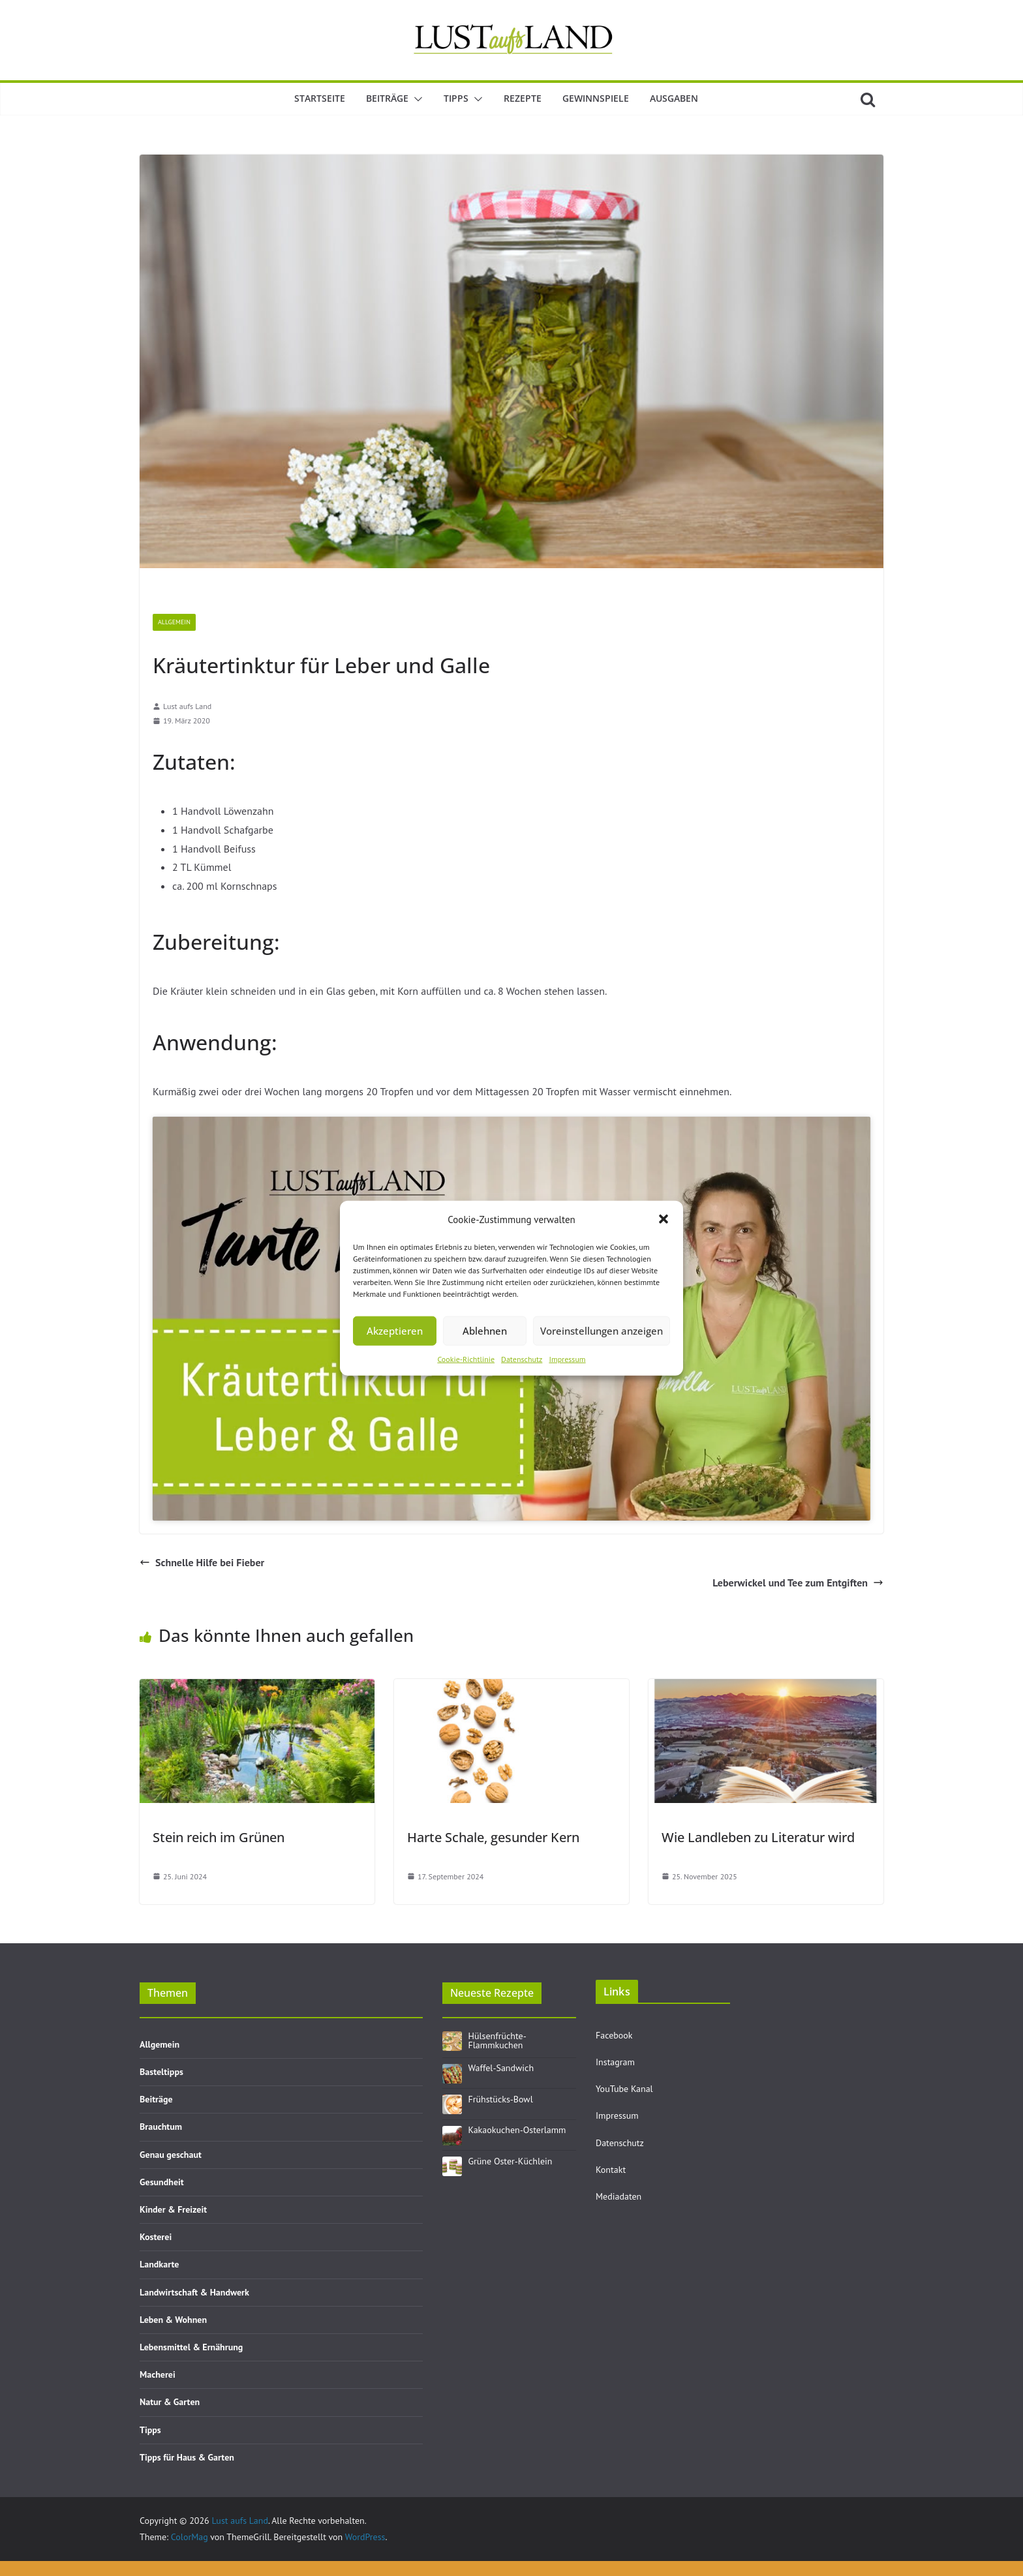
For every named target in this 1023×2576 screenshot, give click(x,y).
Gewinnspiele (595, 98)
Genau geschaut (171, 2154)
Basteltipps (161, 2072)
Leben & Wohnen (173, 2320)
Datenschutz (521, 1358)
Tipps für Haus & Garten (187, 2457)
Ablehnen (485, 1330)
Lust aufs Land (187, 706)
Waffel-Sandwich (501, 2068)
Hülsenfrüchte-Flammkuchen (497, 2040)
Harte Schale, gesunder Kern (493, 1837)
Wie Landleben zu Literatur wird (758, 1837)
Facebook (614, 2035)
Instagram (615, 2062)
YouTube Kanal (624, 2089)
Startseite (319, 98)
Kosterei (156, 2237)
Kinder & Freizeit (173, 2209)
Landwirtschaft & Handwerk (194, 2292)
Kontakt (611, 2169)
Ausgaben (674, 98)
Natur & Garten (170, 2402)
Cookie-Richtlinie (466, 1358)
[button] (663, 1219)
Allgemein (174, 622)
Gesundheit (162, 2182)
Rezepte (523, 98)
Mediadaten (618, 2196)
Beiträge (387, 98)
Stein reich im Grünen (218, 1837)
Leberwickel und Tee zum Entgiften (797, 1582)
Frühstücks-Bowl (500, 2099)
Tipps (456, 98)
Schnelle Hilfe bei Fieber (202, 1562)
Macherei (158, 2374)
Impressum (567, 1358)
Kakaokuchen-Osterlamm (517, 2130)
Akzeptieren (395, 1330)
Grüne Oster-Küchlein (510, 2161)
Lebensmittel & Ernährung (191, 2347)
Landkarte (159, 2264)
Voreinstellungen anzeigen (601, 1330)
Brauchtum (161, 2126)
